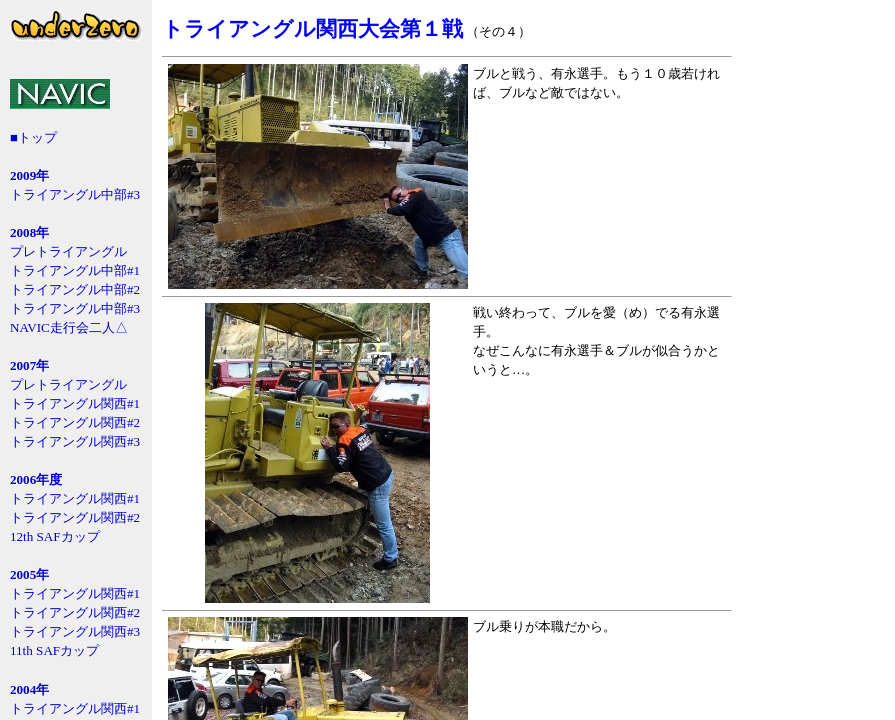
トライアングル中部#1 (75, 270)
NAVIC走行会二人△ (69, 327)
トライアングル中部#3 (75, 194)
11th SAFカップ (54, 650)
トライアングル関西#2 (75, 422)
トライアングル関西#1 (75, 403)
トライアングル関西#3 (75, 441)
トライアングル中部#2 (75, 289)
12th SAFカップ (55, 536)
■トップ (33, 137)
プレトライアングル (68, 251)
